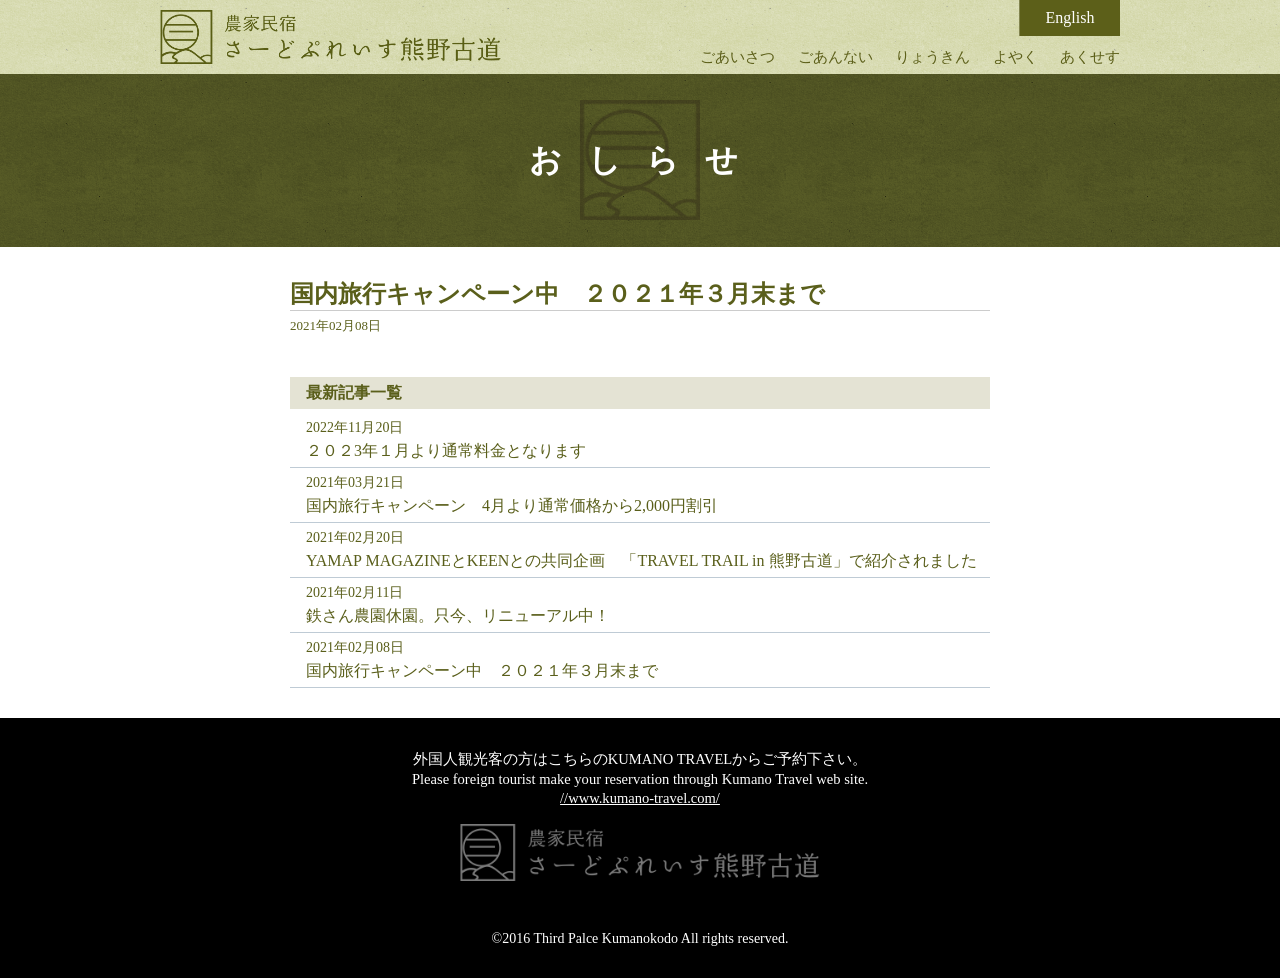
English (1070, 17)
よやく (1015, 57)
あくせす (1090, 57)
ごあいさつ (737, 57)
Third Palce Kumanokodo (605, 938)
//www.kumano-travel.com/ (640, 798)
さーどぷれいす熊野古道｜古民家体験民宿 (330, 37)
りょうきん (932, 57)
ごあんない (835, 57)
